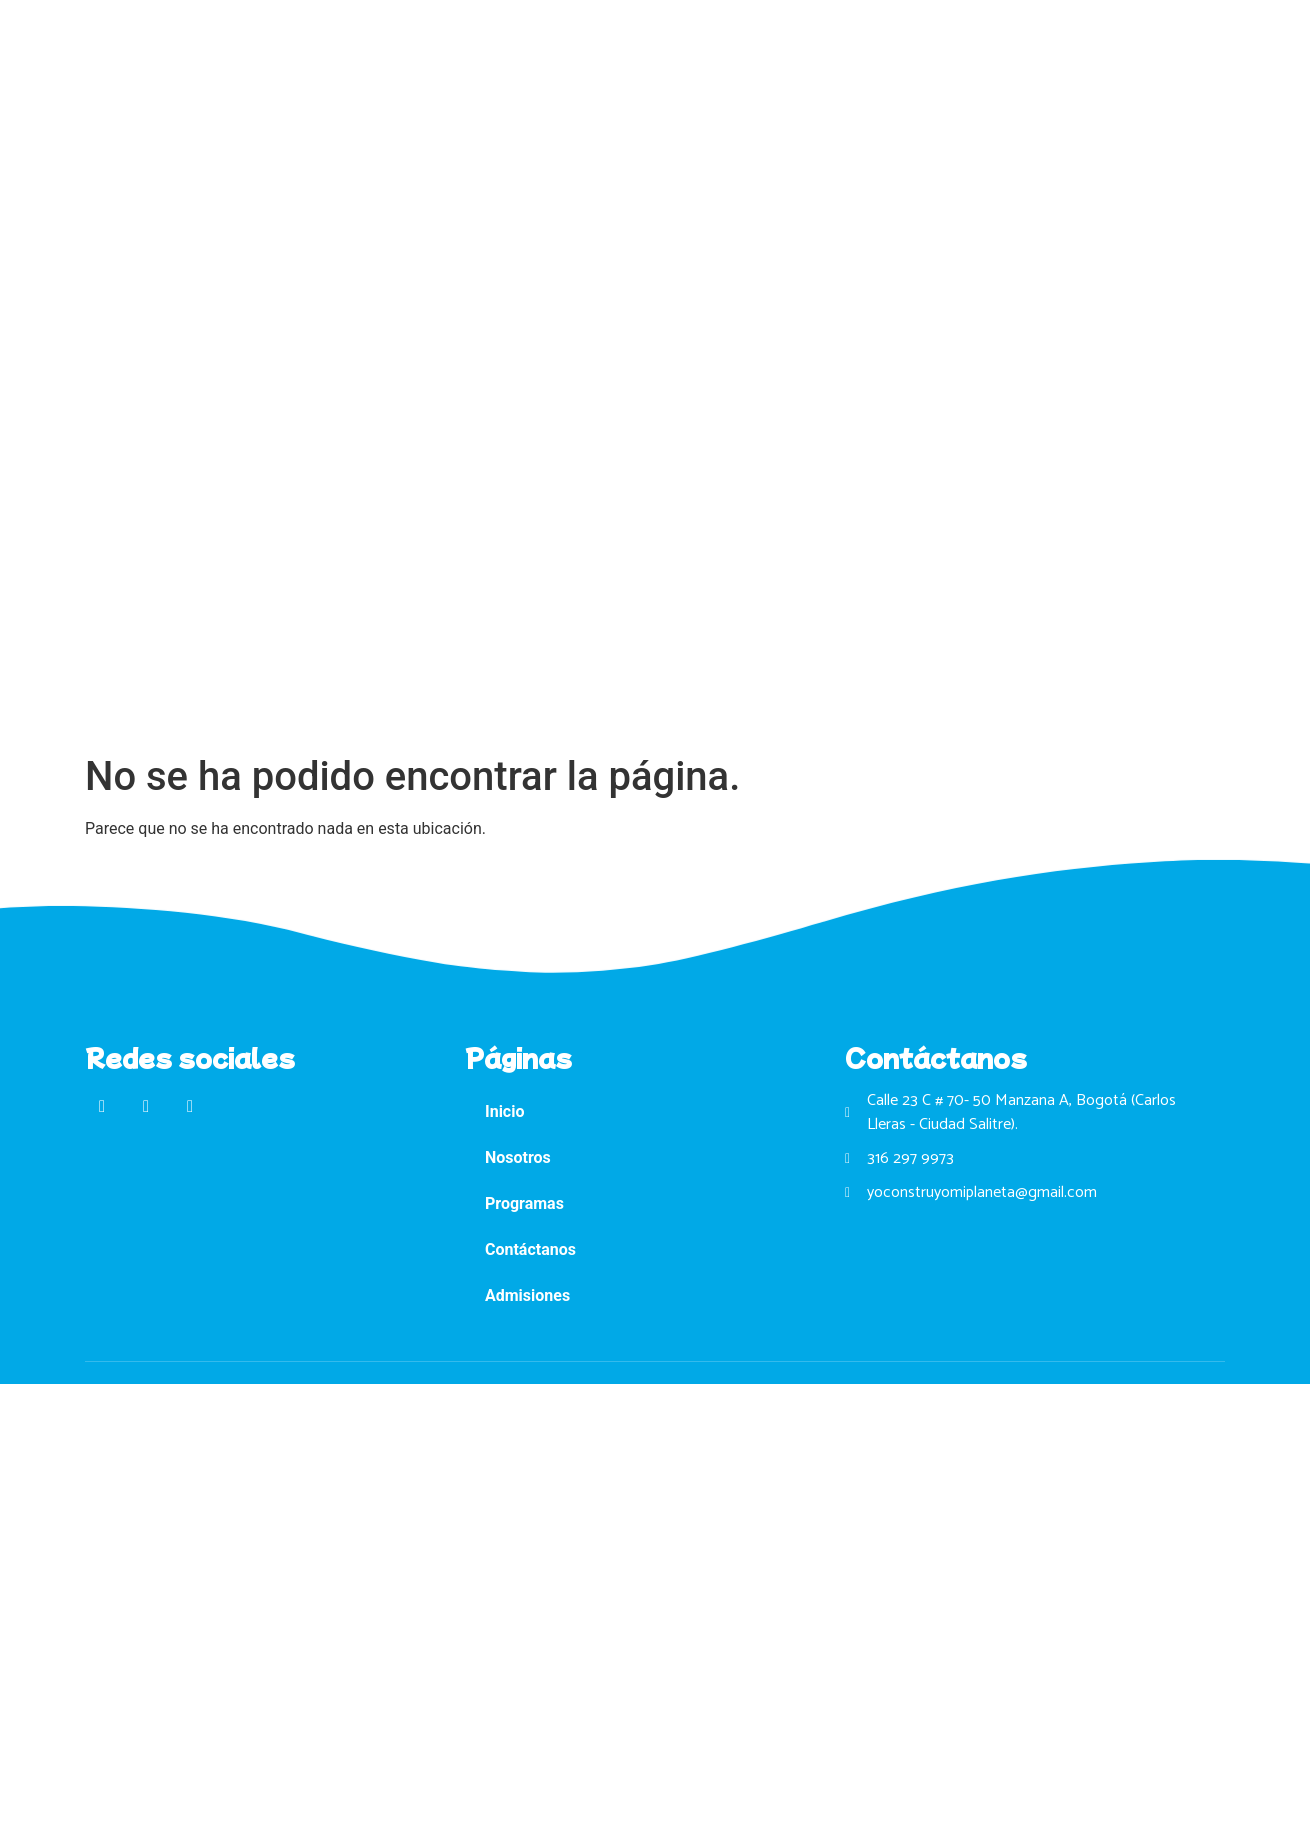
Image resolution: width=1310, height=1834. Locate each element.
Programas (524, 1203)
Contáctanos (530, 1249)
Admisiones (527, 1295)
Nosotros (518, 1157)
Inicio (504, 1111)
